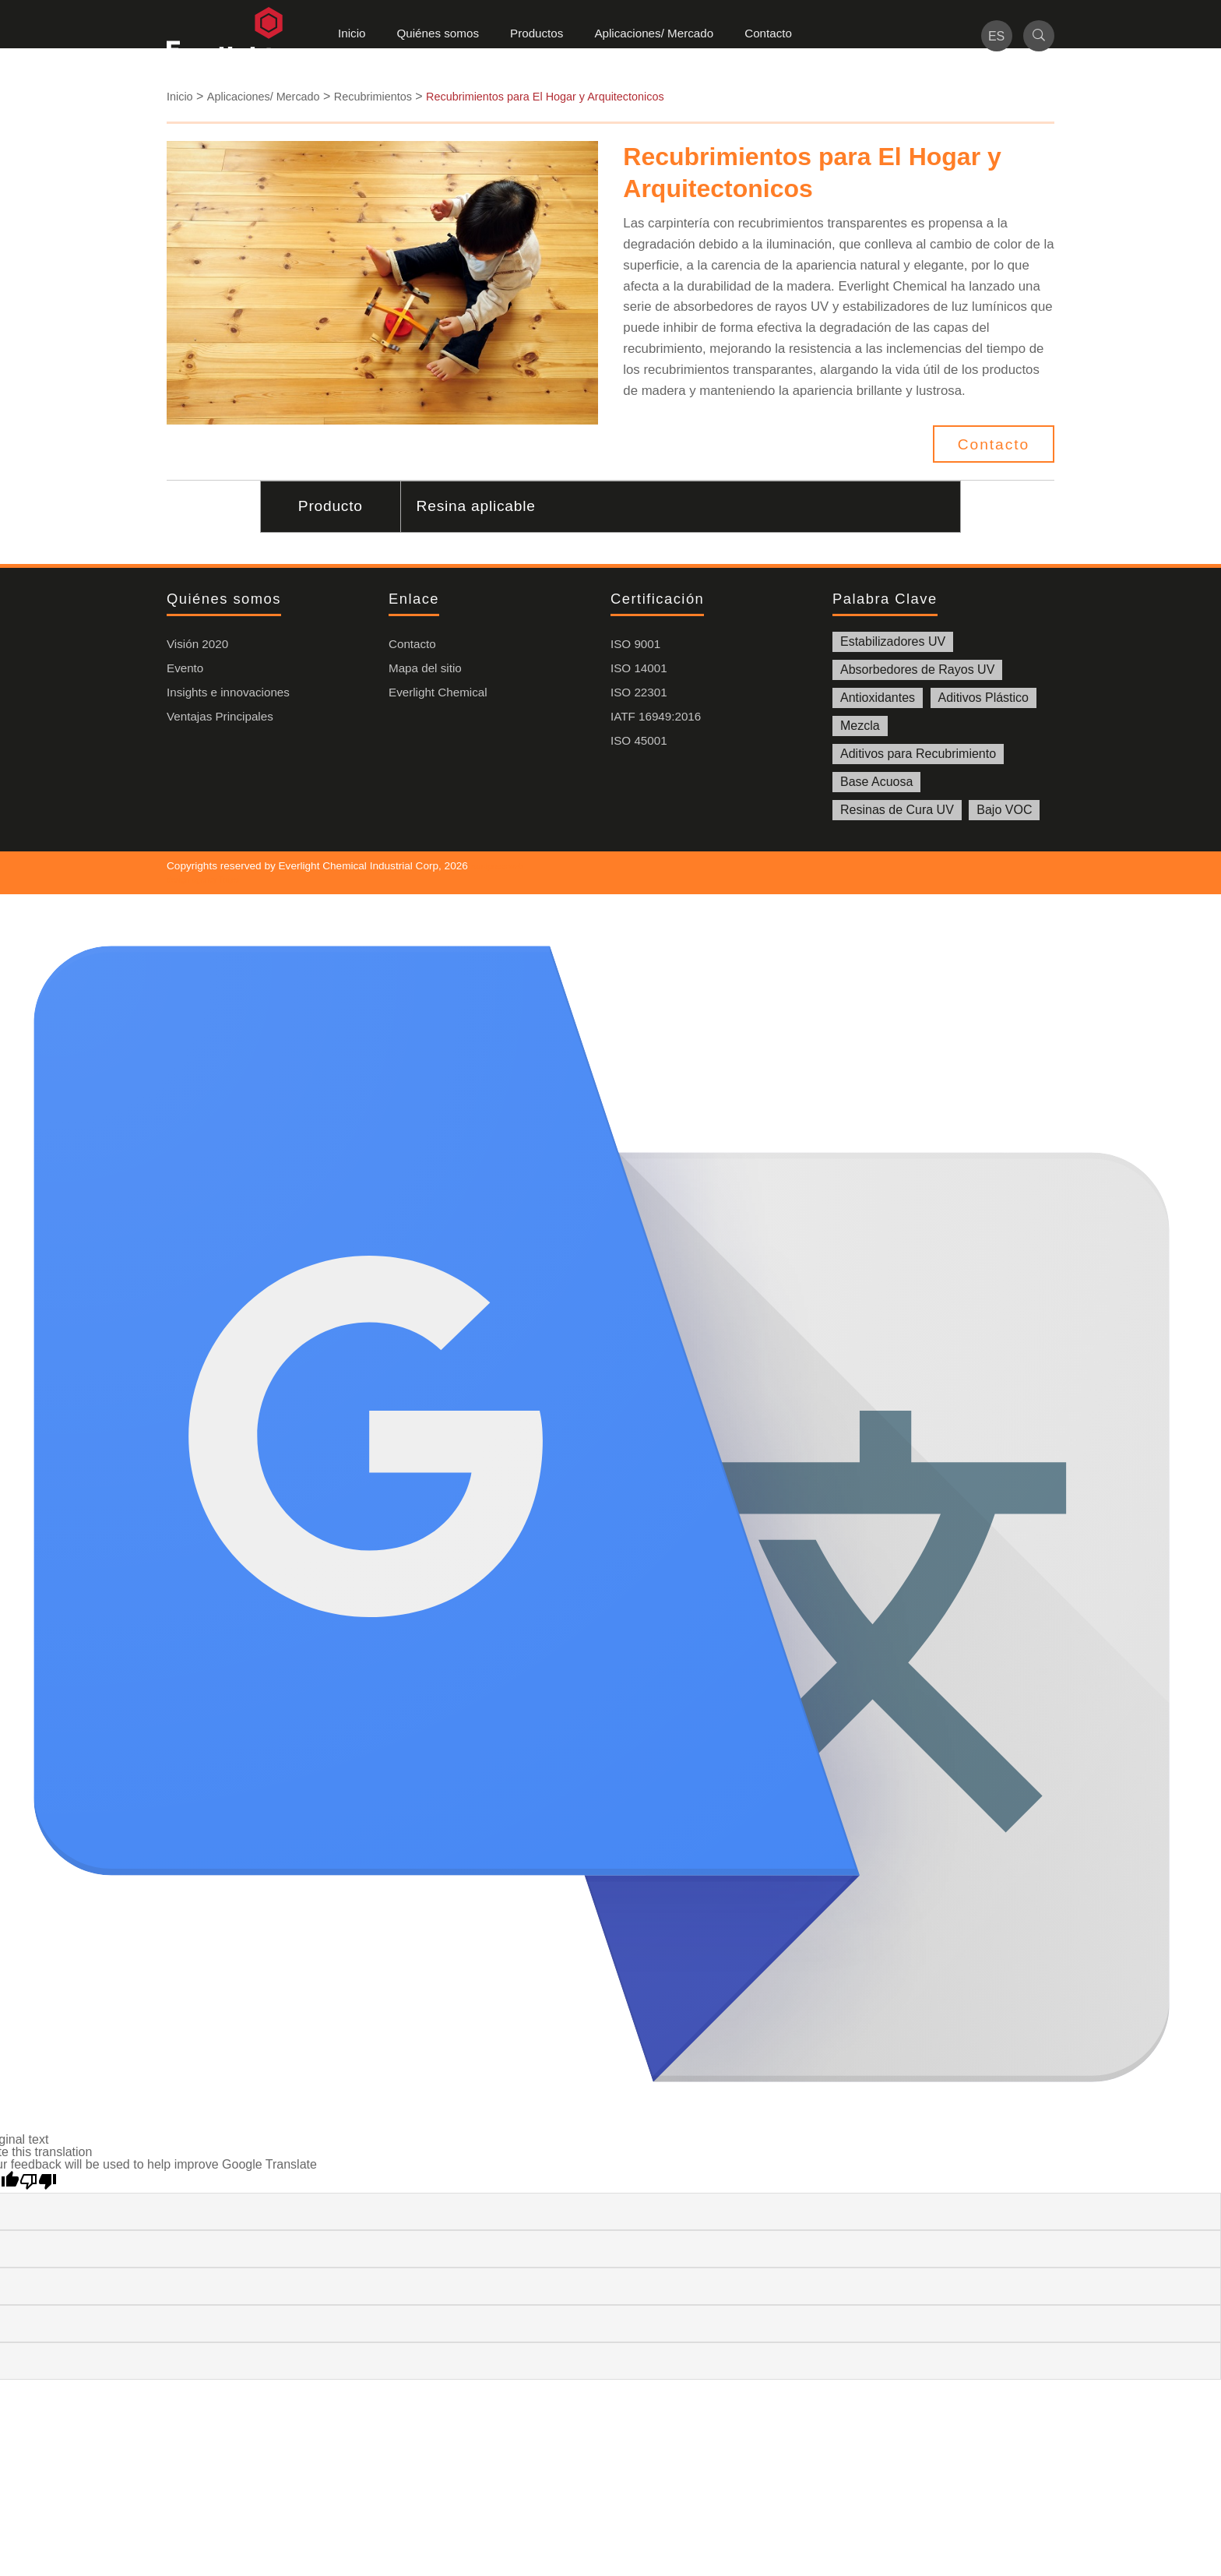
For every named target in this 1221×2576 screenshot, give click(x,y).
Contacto (768, 33)
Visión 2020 (197, 643)
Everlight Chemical (438, 692)
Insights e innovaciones (228, 692)
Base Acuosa (876, 781)
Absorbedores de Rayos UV (917, 669)
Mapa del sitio (425, 668)
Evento (185, 668)
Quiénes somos (437, 33)
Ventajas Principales (220, 716)
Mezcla (860, 725)
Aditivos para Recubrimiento (918, 753)
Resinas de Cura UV (897, 809)
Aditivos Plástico (983, 697)
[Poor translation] (38, 2182)
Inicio (351, 33)
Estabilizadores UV (892, 641)
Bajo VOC (1004, 809)
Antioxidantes (877, 697)
